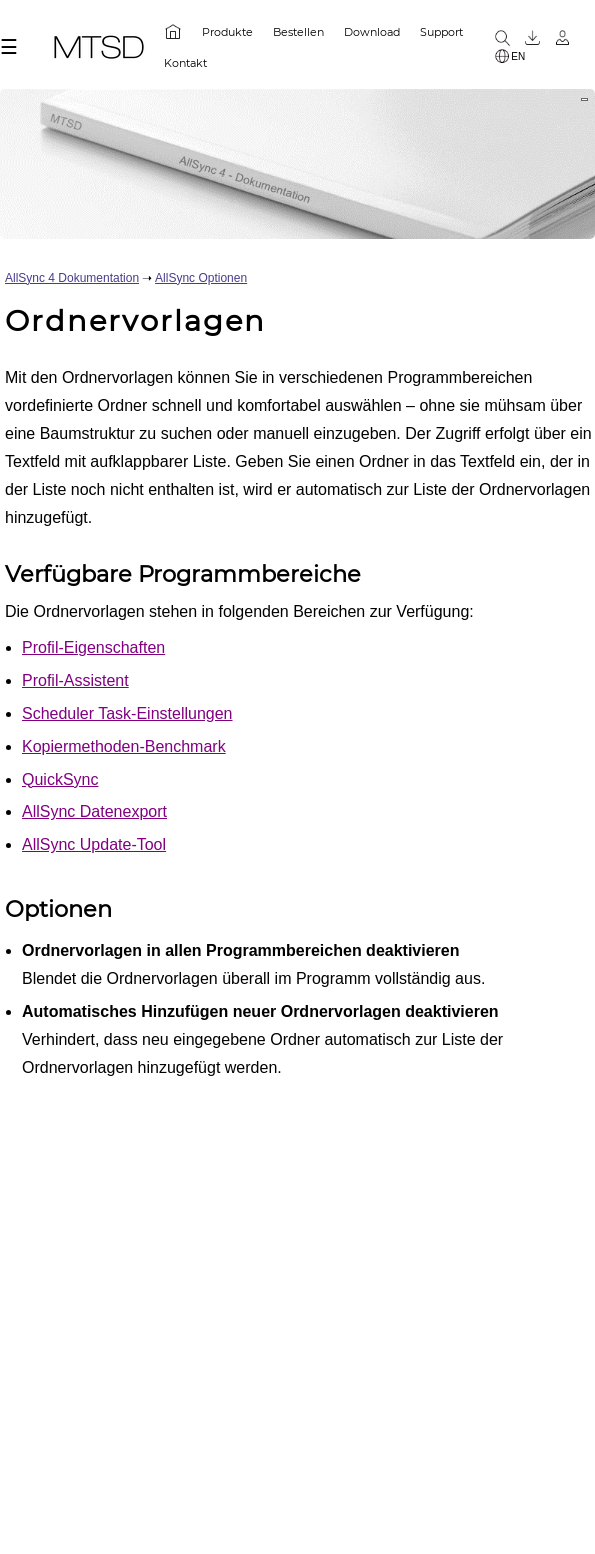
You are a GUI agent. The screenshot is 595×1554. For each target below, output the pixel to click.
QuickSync (60, 779)
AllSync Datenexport (94, 811)
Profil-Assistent (75, 680)
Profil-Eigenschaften (93, 647)
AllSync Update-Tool (94, 844)
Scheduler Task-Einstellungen (127, 713)
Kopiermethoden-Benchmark (124, 746)
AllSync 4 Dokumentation (72, 278)
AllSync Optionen (201, 278)
